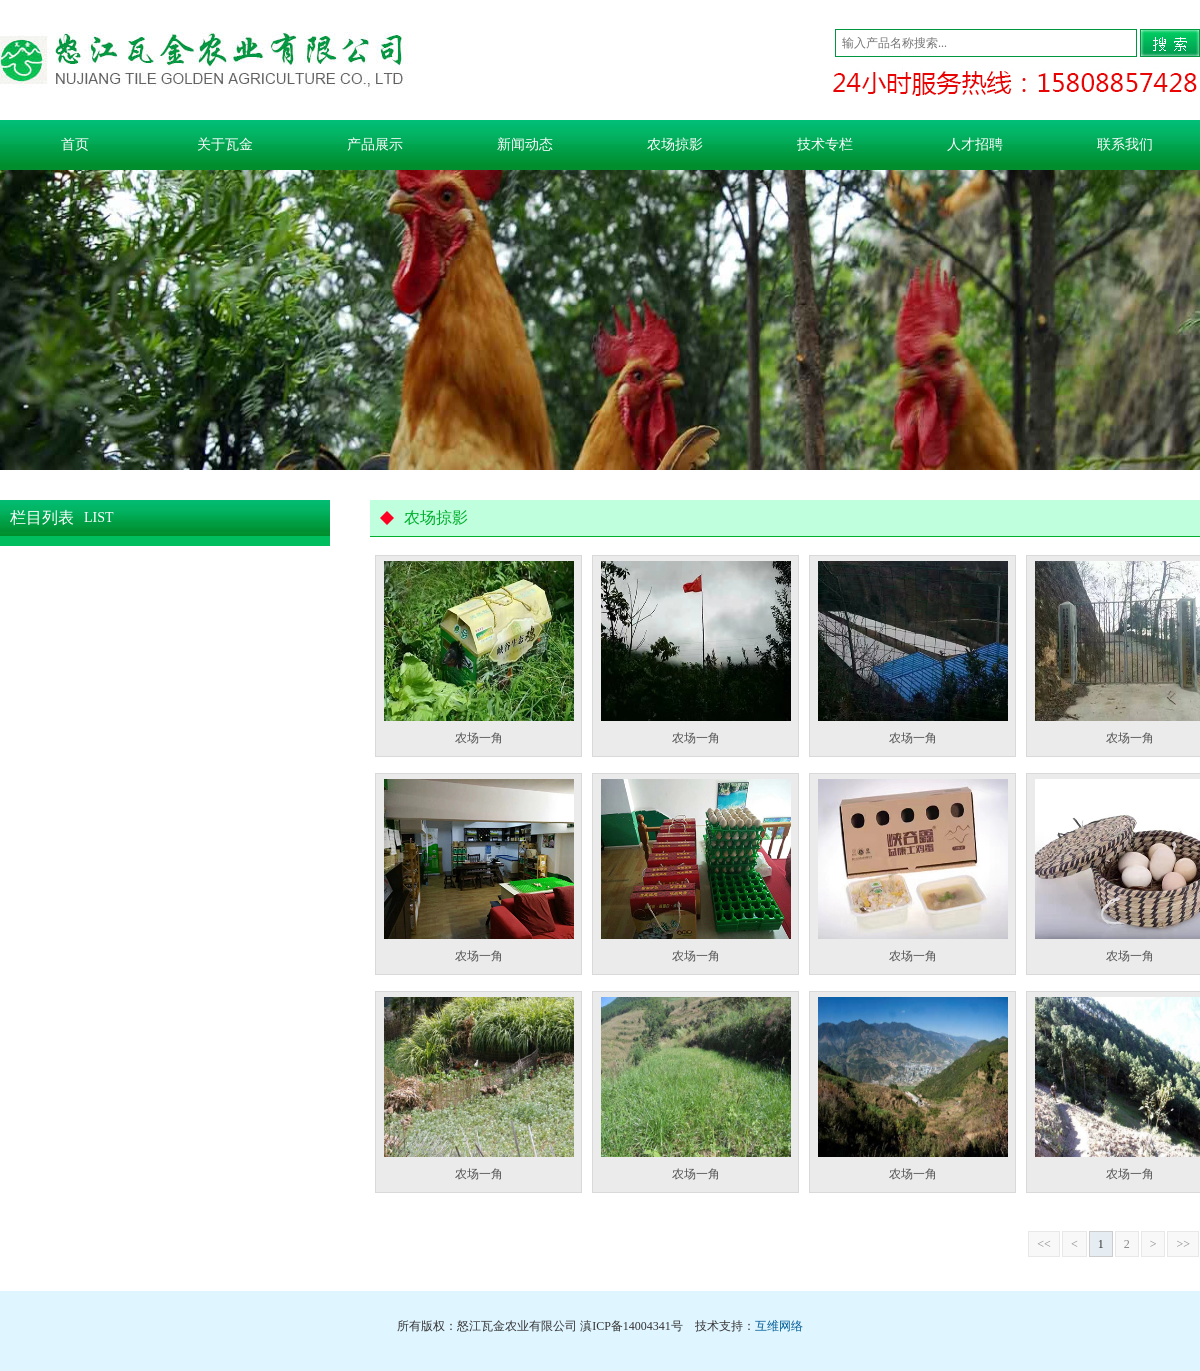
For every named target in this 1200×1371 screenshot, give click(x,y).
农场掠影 (675, 144)
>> (1183, 1244)
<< (1044, 1244)
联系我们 (1125, 144)
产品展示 (375, 144)
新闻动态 (525, 144)
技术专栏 (825, 144)
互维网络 (779, 1326)
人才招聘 (975, 144)
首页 (75, 144)
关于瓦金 (225, 144)
